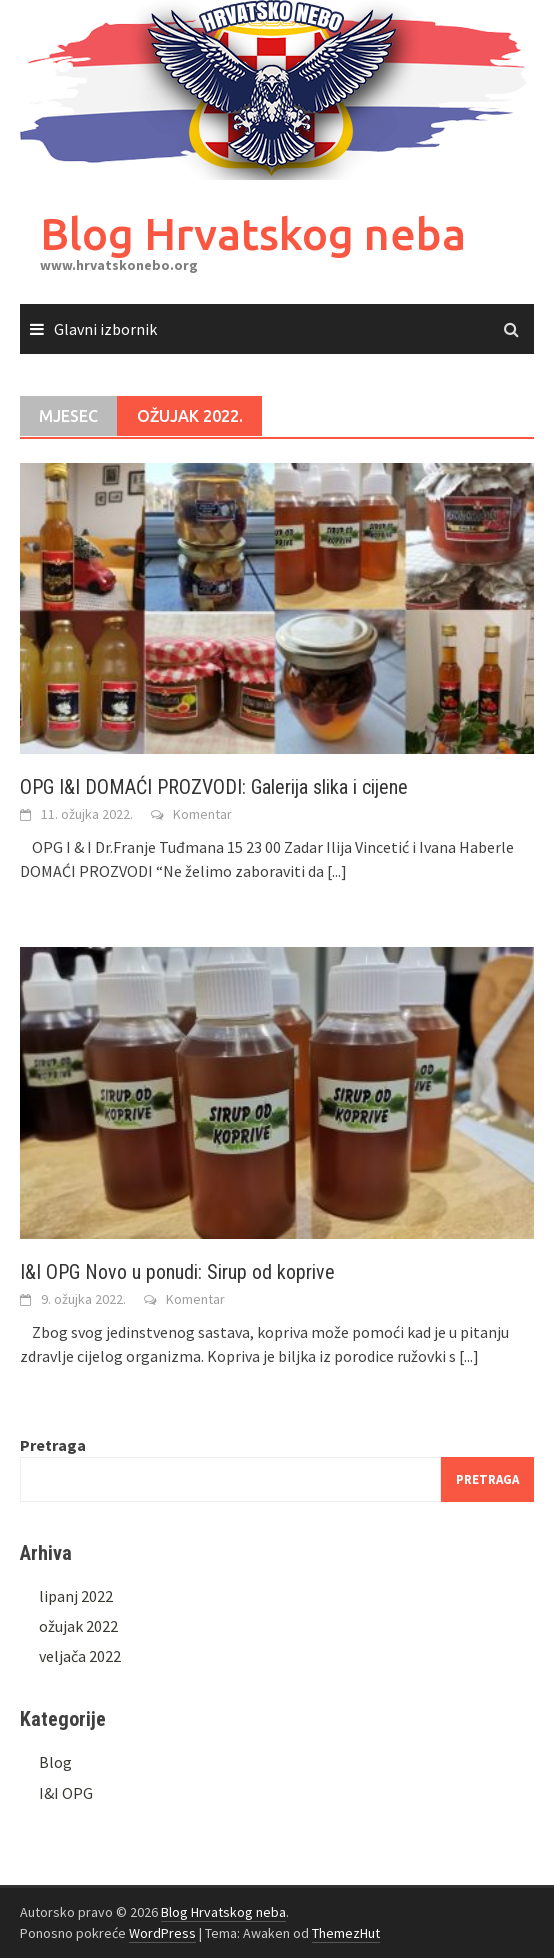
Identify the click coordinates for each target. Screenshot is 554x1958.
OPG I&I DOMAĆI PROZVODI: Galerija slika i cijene (214, 787)
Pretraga (53, 1445)
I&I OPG (66, 1793)
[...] (337, 871)
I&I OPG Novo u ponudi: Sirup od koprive (177, 1272)
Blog (55, 1762)
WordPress (162, 1933)
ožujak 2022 (78, 1626)
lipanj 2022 (76, 1596)
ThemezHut (346, 1933)
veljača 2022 (80, 1656)
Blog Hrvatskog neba (253, 233)
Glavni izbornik (105, 329)
